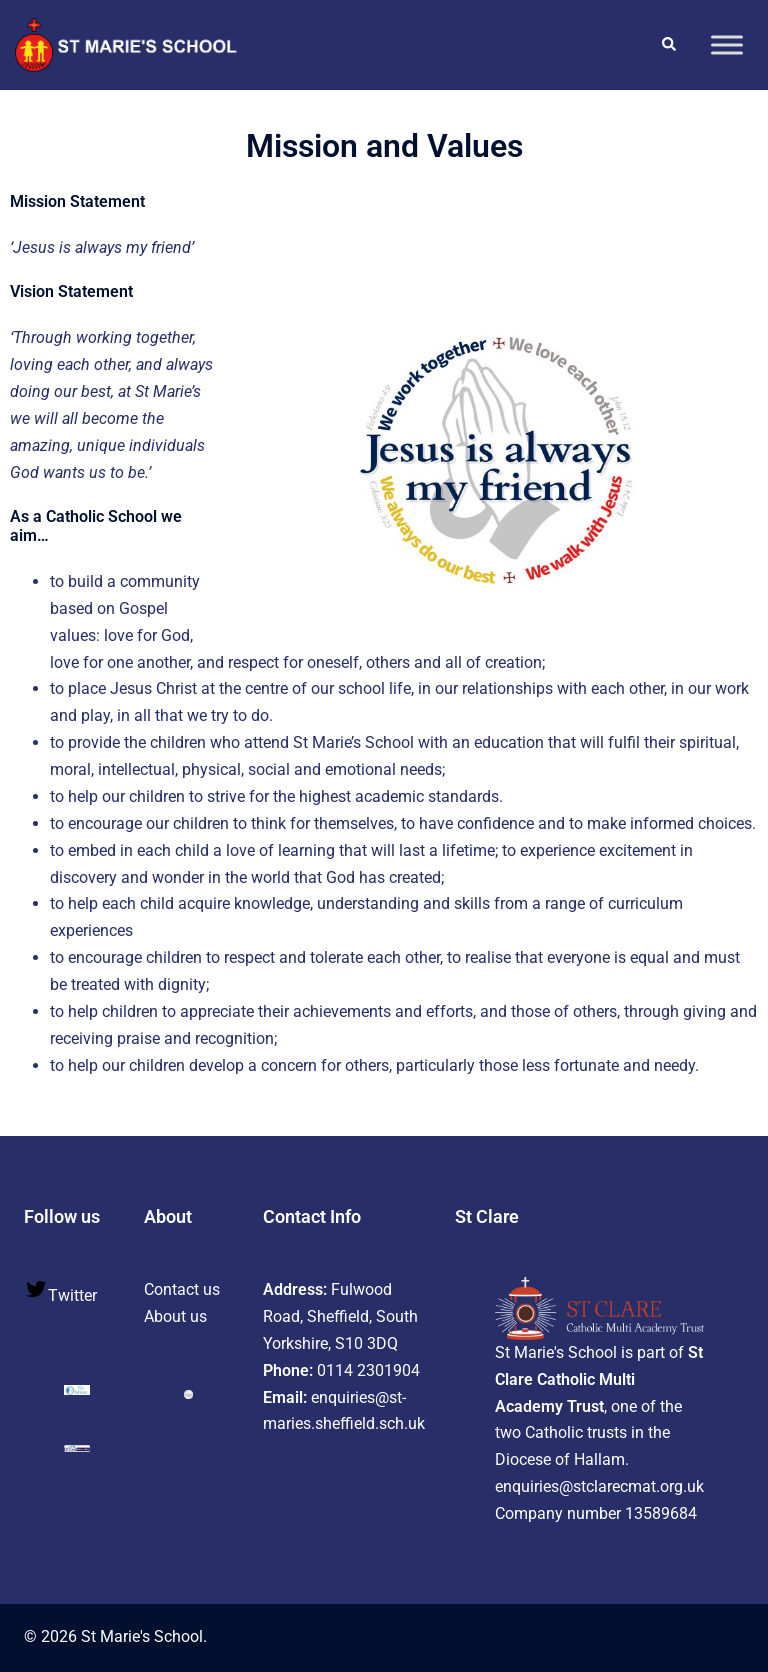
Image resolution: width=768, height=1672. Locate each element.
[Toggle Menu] (727, 44)
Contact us (182, 1289)
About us (175, 1316)
